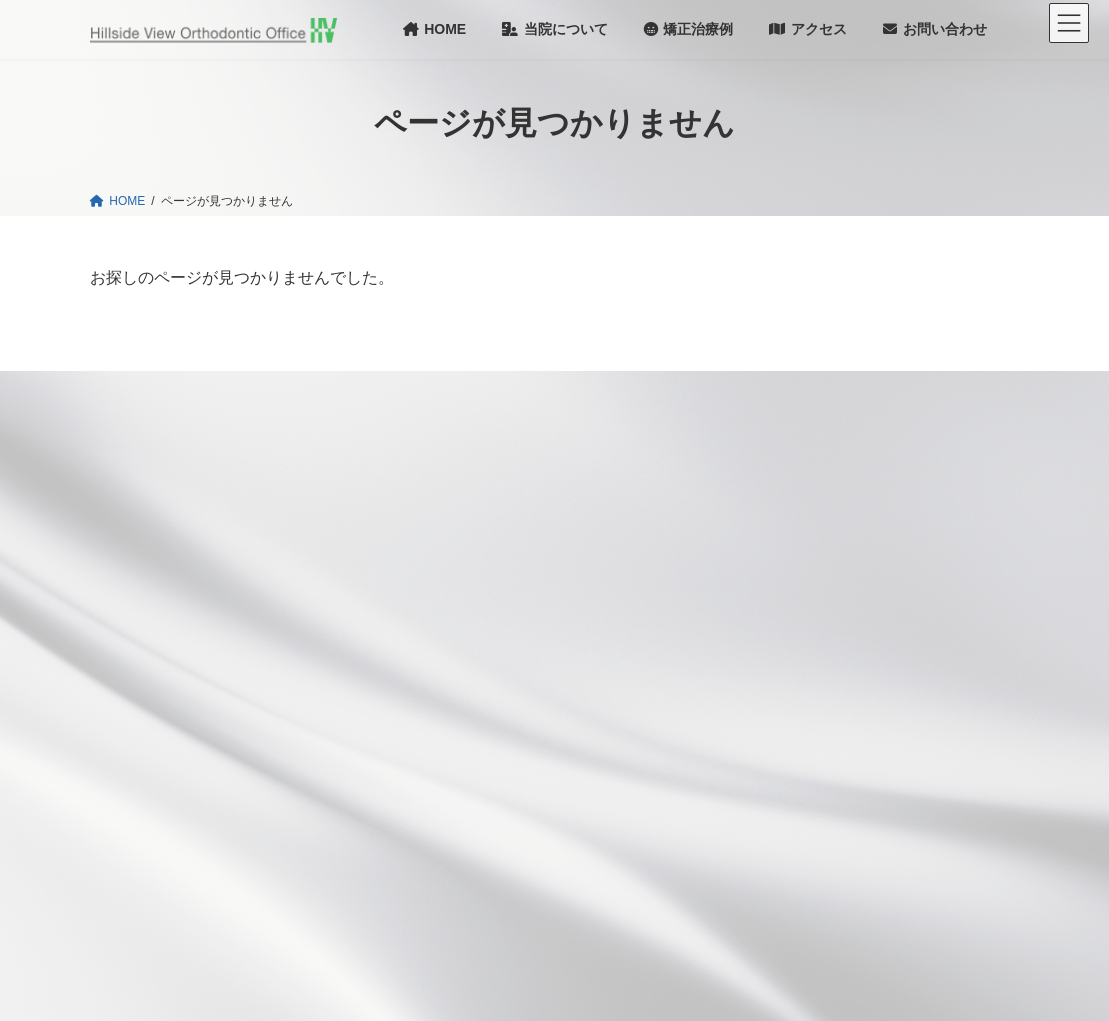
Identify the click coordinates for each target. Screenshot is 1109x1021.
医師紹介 (777, 505)
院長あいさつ (789, 471)
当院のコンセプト (469, 502)
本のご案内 (771, 766)
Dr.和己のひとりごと (796, 610)
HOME (439, 435)
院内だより (771, 645)
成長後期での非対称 (499, 867)
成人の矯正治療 (487, 693)
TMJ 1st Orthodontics (810, 831)
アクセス (765, 540)
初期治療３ (524, 798)
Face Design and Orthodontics (834, 800)
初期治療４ (500, 832)
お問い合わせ (777, 575)
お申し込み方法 (795, 864)
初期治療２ (524, 763)
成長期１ (542, 607)
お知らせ (445, 468)
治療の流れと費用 (481, 902)
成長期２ (566, 650)
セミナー (765, 679)
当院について (777, 436)
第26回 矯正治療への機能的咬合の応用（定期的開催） (881, 722)
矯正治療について (469, 537)
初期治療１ (512, 728)
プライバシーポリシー (801, 899)
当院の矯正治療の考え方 (499, 572)
